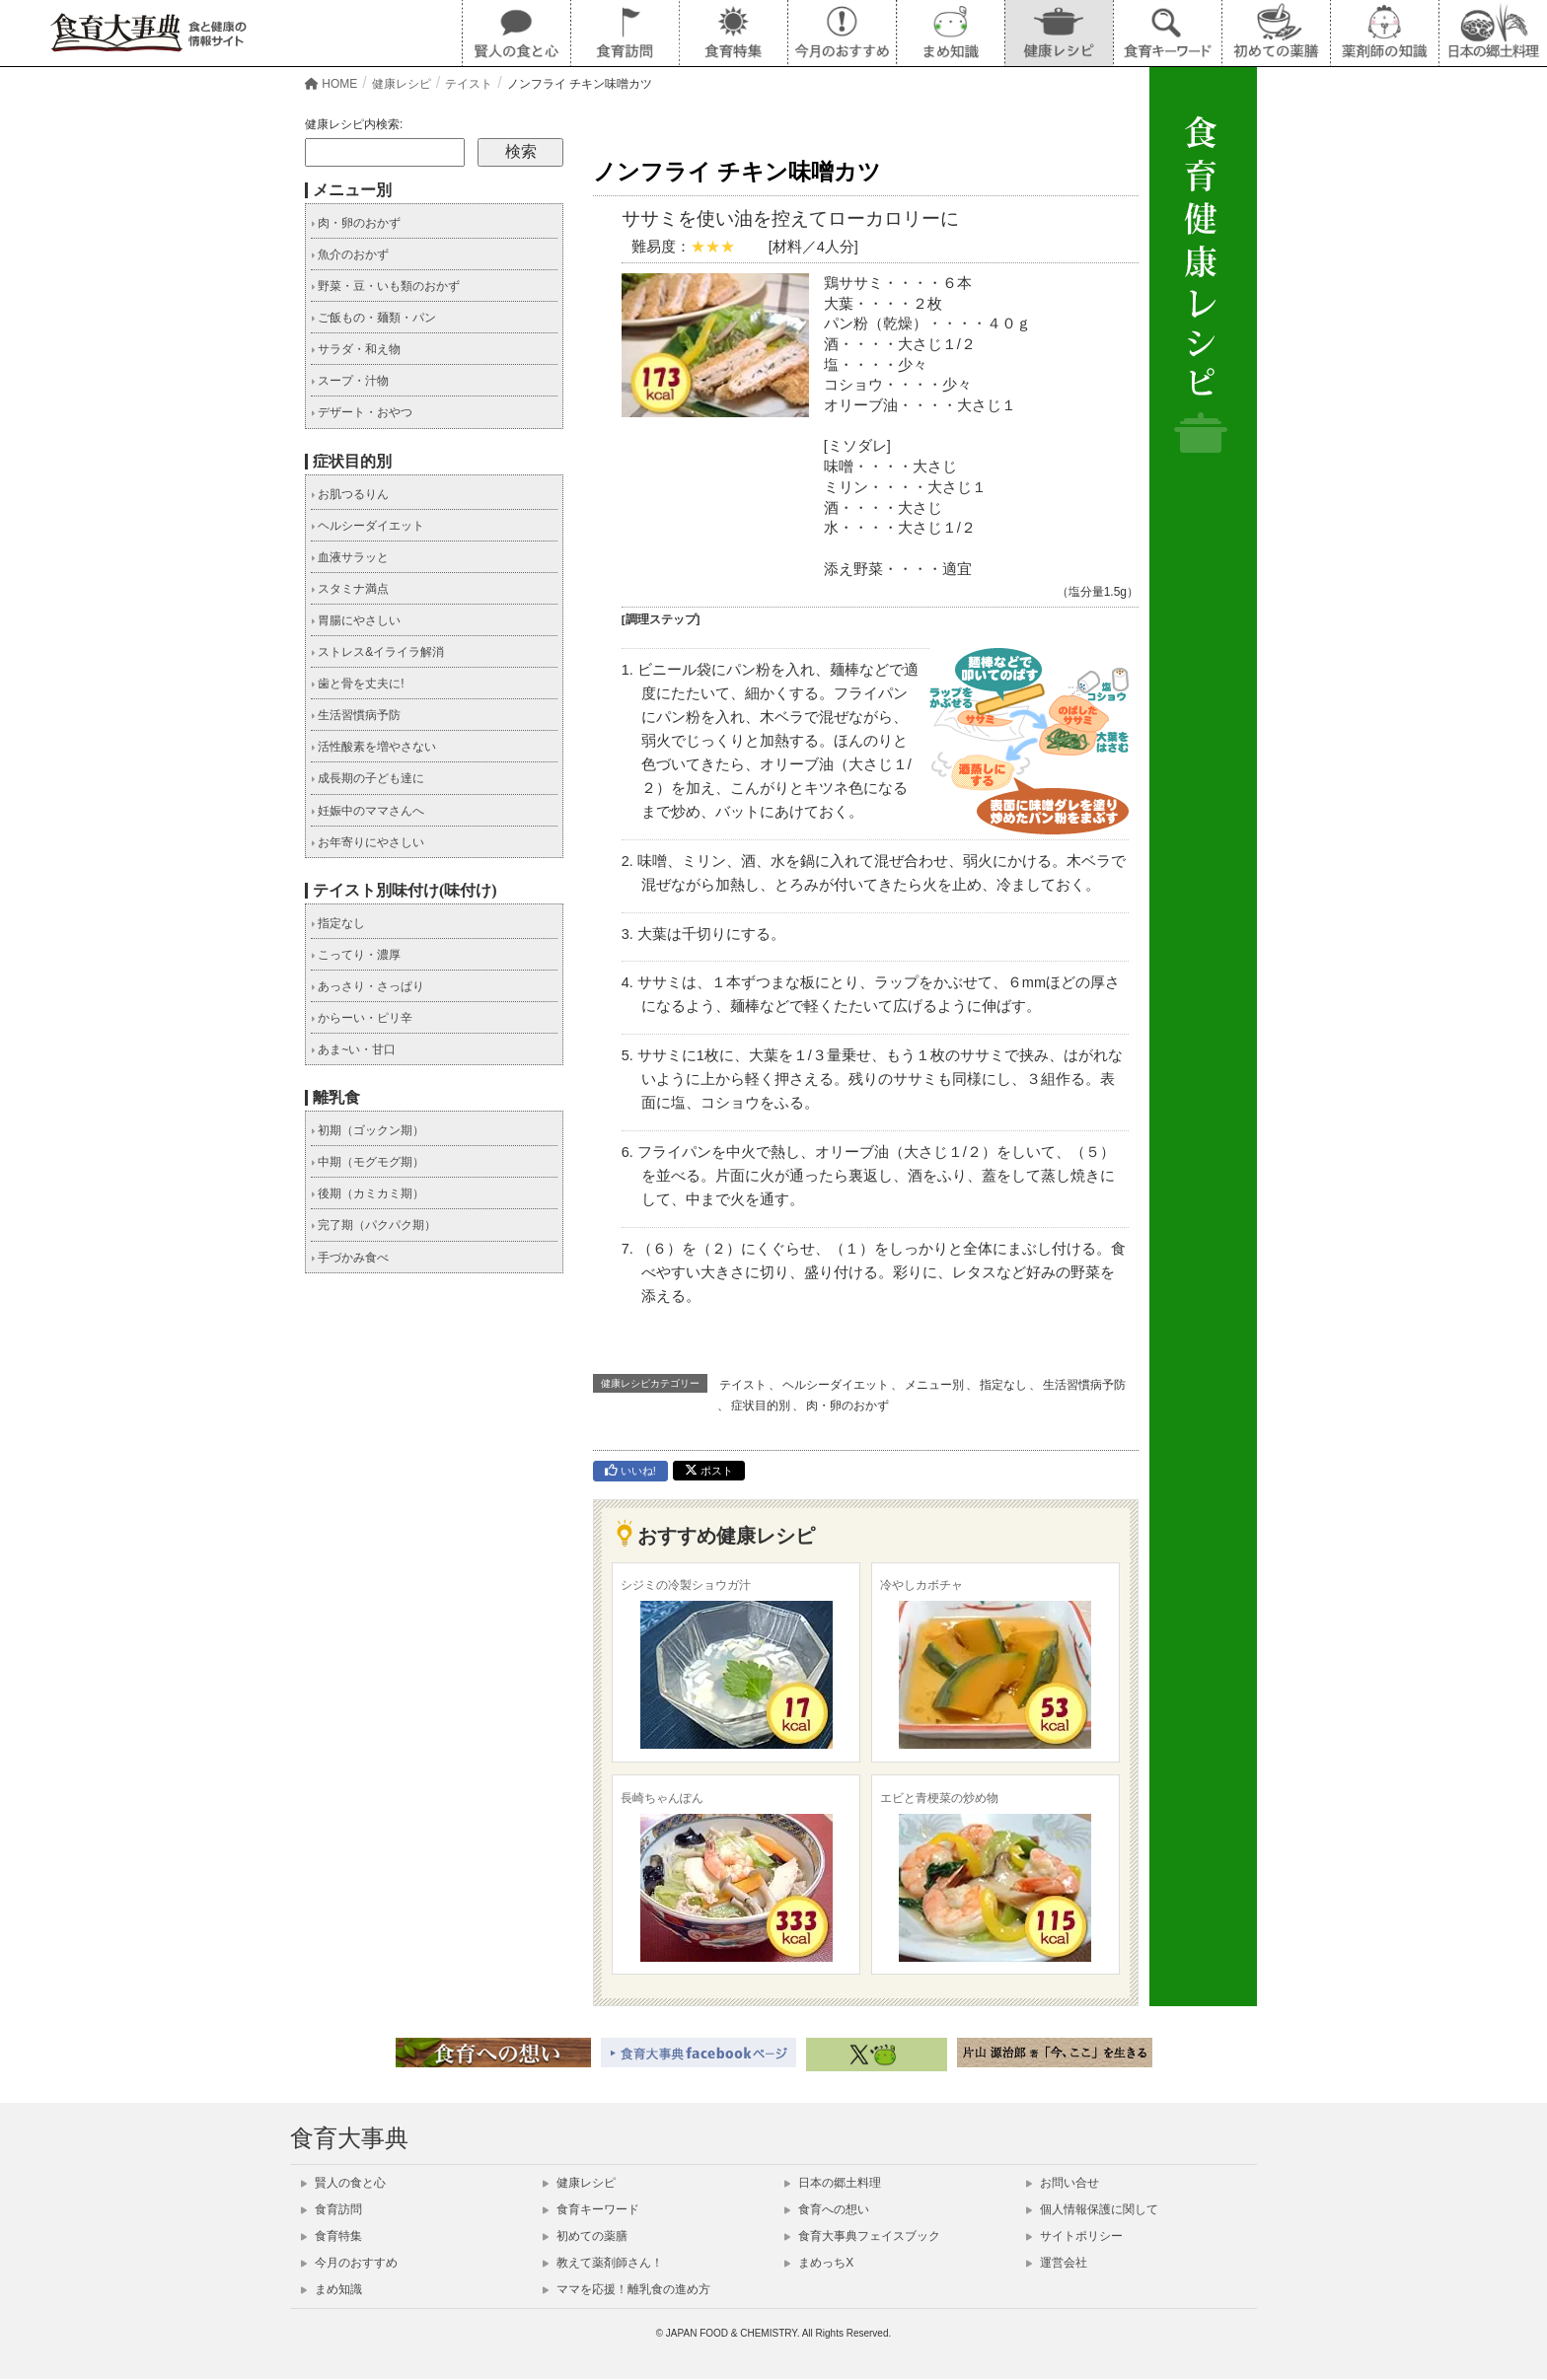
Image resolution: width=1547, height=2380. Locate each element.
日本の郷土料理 (832, 2183)
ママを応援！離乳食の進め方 (626, 2289)
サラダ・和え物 (356, 349)
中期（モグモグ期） (367, 1162)
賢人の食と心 (343, 2183)
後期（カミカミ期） (367, 1193)
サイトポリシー (1074, 2236)
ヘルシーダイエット (835, 1385)
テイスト (743, 1385)
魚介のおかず (350, 254)
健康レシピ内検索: (354, 124)
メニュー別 (934, 1385)
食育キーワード (591, 2209)
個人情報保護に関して (1092, 2209)
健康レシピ (579, 2183)
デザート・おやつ (361, 412)
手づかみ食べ (350, 1257)
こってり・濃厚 (356, 955)
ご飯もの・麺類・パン (373, 318)
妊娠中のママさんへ (367, 811)
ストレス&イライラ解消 (377, 652)
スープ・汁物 (350, 381)
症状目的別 (760, 1405)
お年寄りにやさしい (367, 842)
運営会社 (1056, 2263)
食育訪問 (331, 2209)
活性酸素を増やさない (373, 747)
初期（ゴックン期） (367, 1130)
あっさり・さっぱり (367, 986)
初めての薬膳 (585, 2236)
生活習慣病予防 (1084, 1385)
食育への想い (826, 2209)
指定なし (1003, 1385)
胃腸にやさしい (356, 620)
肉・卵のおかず (847, 1405)
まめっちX (818, 2263)
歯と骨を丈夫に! (358, 683)
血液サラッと (350, 557)
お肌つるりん (350, 494)
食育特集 (331, 2236)
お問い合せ (1062, 2183)
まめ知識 (331, 2289)
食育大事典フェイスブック (862, 2236)
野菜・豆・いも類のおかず (385, 286)
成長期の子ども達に (367, 778)
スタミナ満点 (350, 589)
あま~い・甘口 (353, 1049)
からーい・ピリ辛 (361, 1018)
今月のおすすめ (349, 2263)
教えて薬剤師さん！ (603, 2263)
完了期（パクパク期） (373, 1225)
